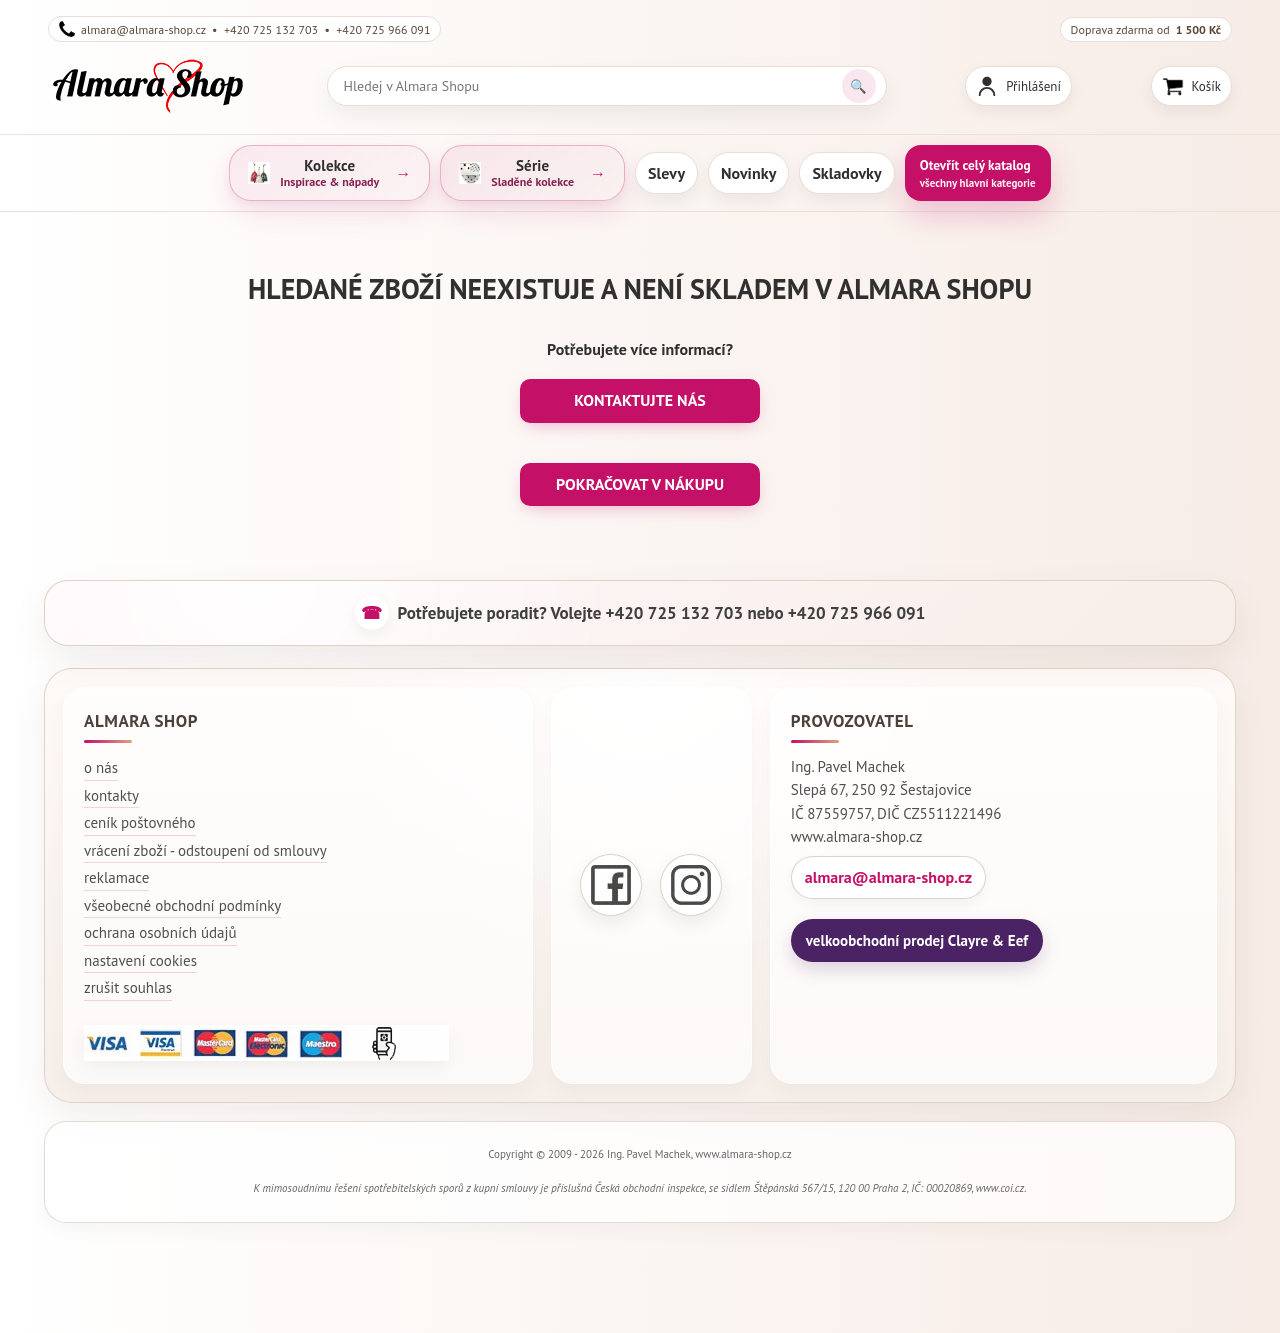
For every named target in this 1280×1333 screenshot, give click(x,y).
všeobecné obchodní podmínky (182, 905)
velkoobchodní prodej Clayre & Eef (917, 940)
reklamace (116, 877)
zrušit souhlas (128, 987)
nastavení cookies (140, 960)
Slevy (666, 173)
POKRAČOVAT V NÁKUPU (640, 484)
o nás (101, 767)
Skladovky (846, 173)
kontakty (111, 795)
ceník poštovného (140, 822)
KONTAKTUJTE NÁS (640, 400)
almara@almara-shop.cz (888, 877)
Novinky (748, 173)
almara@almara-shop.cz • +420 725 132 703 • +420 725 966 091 (244, 29)
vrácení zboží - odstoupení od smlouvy (205, 850)
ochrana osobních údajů (160, 932)
